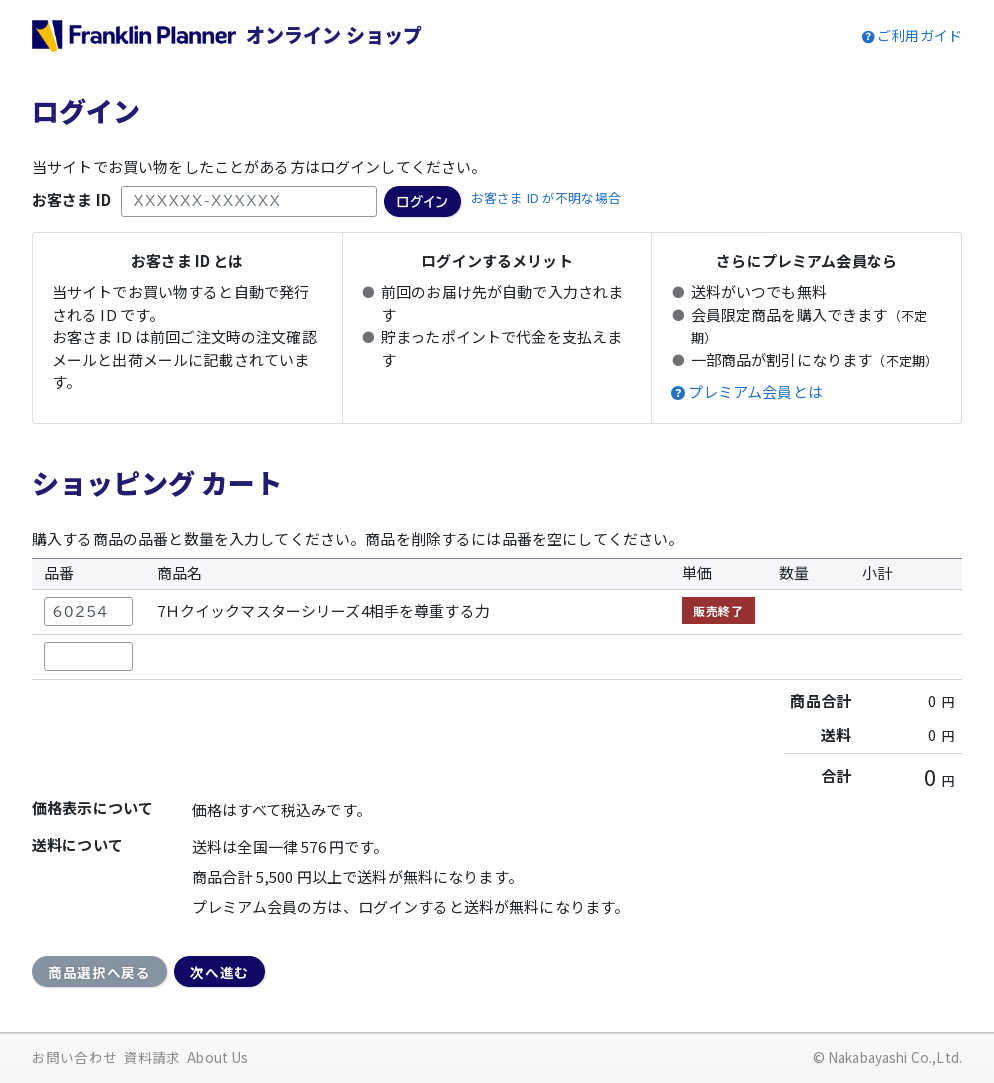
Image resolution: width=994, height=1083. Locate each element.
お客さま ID (71, 199)
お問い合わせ (74, 1057)
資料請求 (152, 1057)
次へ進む (219, 972)
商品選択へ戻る (99, 972)
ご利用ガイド (919, 35)
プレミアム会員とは (755, 392)
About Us (217, 1057)
